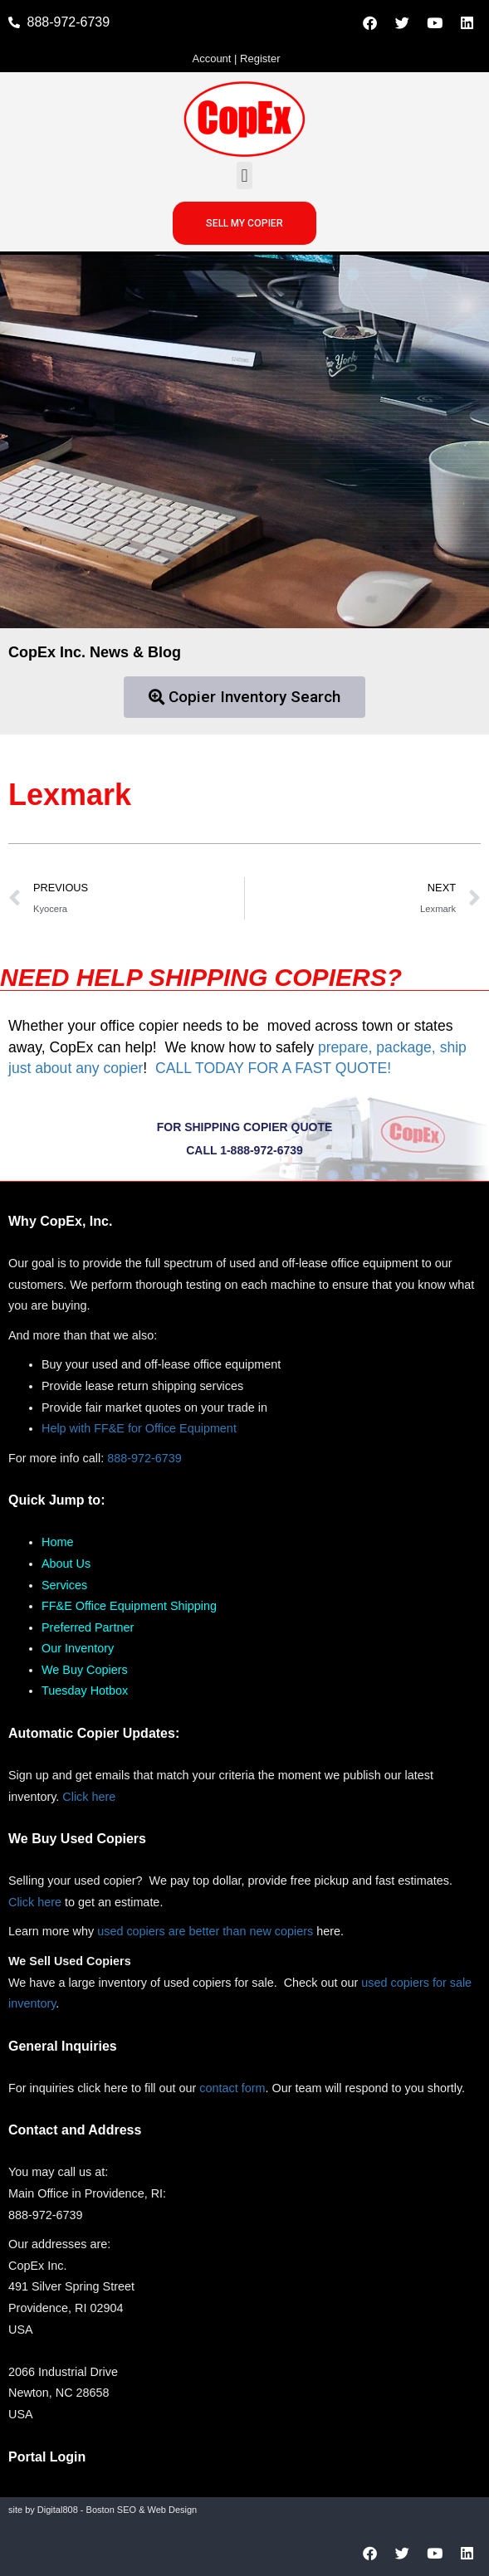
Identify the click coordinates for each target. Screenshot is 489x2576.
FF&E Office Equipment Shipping (129, 1605)
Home (57, 1542)
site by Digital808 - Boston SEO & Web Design (102, 2510)
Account (211, 58)
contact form (232, 2088)
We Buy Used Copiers (77, 1839)
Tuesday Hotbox (85, 1690)
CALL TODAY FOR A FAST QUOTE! (273, 1068)
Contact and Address (74, 2130)
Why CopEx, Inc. (60, 1221)
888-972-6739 (144, 1458)
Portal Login (47, 2457)
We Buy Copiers (85, 1669)
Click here (88, 1796)
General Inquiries (62, 2046)
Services (64, 1585)
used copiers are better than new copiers (205, 1931)
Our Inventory (78, 1648)
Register (260, 58)
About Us (66, 1563)
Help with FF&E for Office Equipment (139, 1428)
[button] (244, 175)
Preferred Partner (88, 1627)
